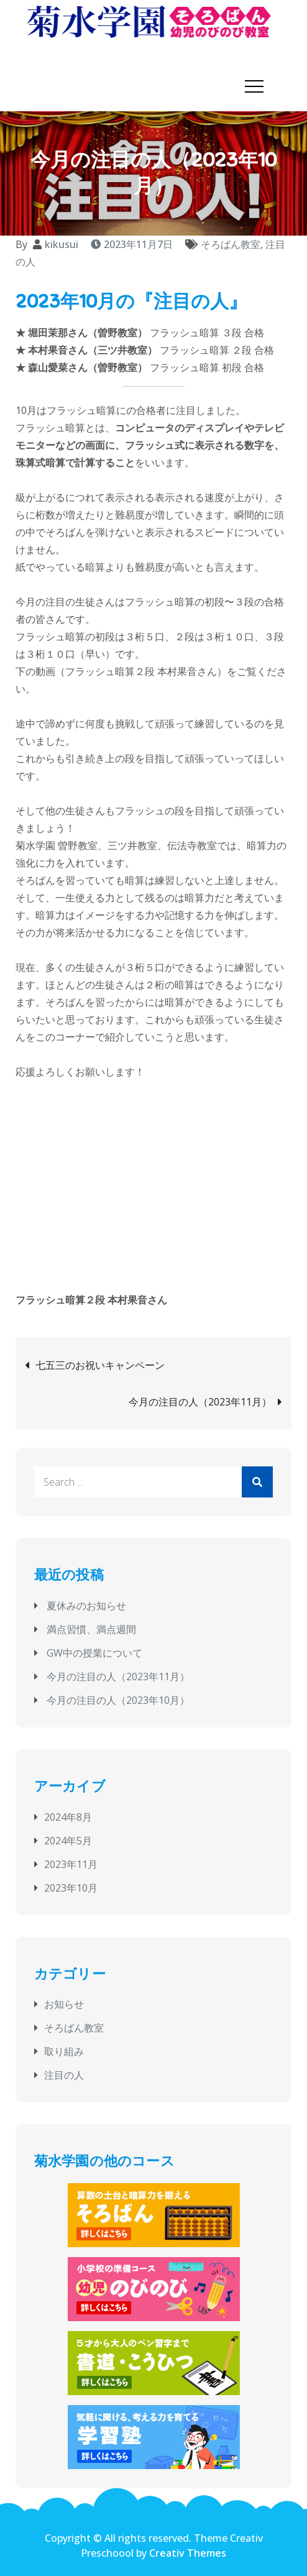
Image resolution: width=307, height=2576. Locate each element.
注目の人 (64, 2074)
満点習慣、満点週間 (91, 1628)
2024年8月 (68, 1815)
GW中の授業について (94, 1651)
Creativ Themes (187, 2551)
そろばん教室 (230, 243)
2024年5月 (68, 1839)
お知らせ (64, 2003)
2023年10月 (71, 1886)
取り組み (64, 2050)
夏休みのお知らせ (86, 1604)
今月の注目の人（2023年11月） (200, 1400)
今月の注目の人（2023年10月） (118, 1699)
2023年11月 (71, 1862)
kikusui (61, 243)
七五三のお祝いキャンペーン (100, 1364)
